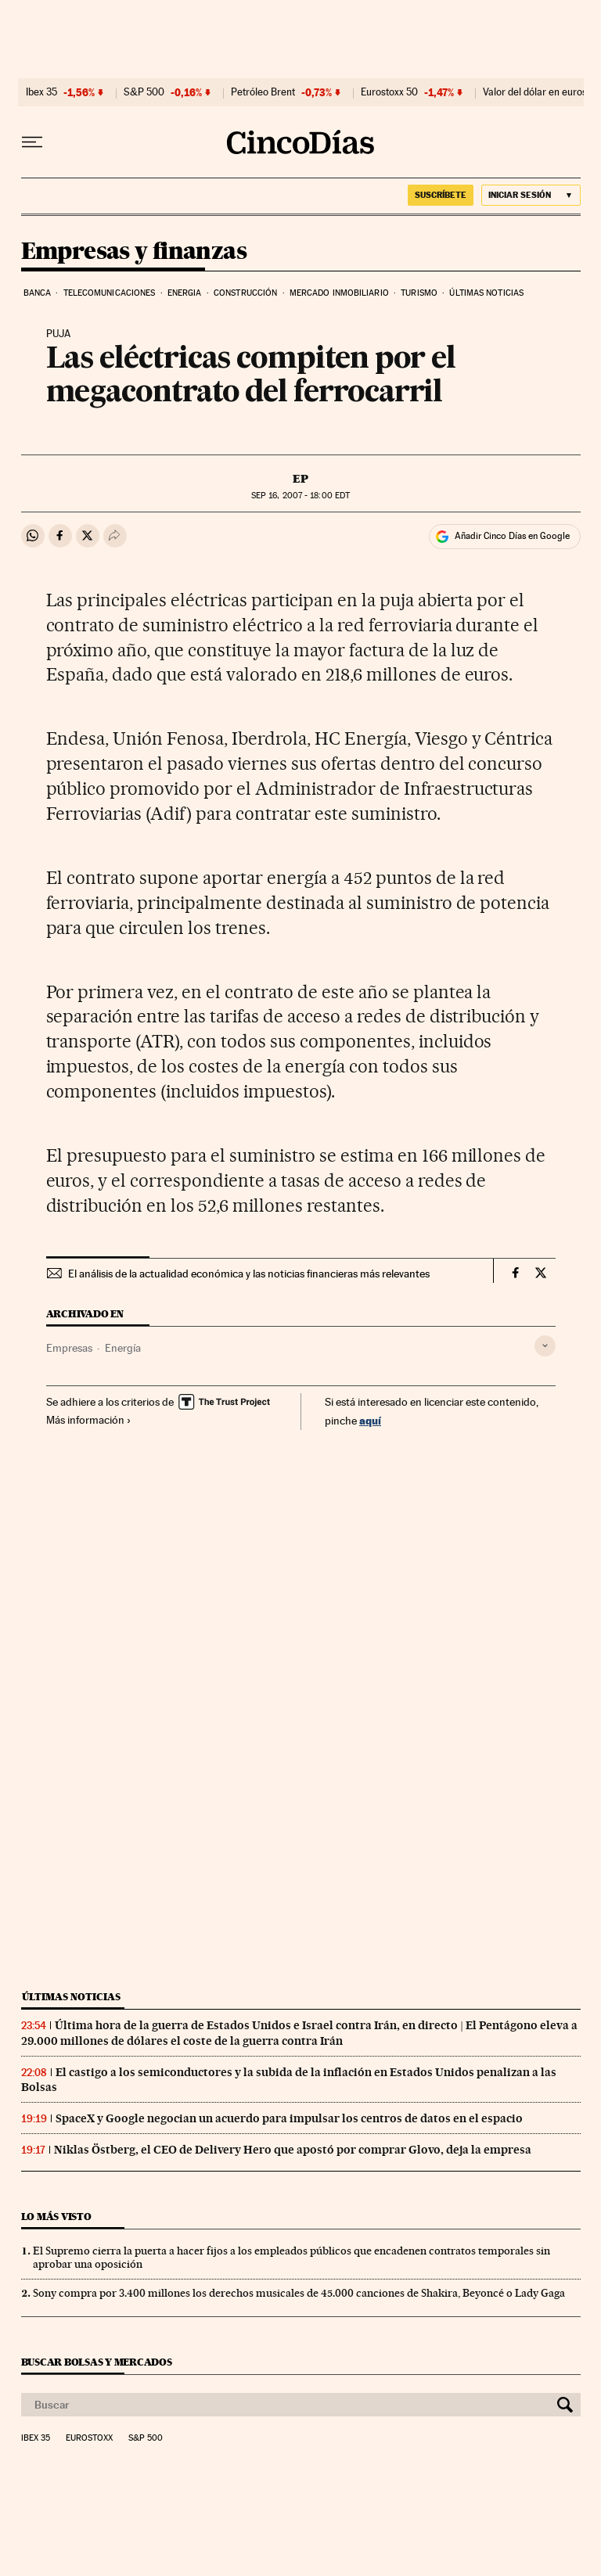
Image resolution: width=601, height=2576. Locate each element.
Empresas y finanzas (134, 251)
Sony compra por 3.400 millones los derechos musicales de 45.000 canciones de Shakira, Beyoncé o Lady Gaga (299, 2293)
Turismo (419, 293)
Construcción (245, 293)
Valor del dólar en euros (535, 92)
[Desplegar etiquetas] (545, 1345)
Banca (37, 293)
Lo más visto (56, 2216)
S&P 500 (144, 92)
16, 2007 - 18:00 (300, 495)
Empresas (69, 1348)
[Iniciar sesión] (531, 195)
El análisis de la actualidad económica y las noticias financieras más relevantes (249, 1273)
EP (300, 479)
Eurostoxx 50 (389, 92)
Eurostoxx (89, 2438)
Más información (88, 1420)
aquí (370, 1420)
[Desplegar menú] (32, 142)
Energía (123, 1348)
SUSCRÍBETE (440, 194)
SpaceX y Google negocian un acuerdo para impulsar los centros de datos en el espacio (289, 2118)
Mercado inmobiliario (339, 293)
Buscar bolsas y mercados (96, 2362)
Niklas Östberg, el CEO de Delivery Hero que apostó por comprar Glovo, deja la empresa (292, 2150)
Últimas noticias (486, 293)
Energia (184, 293)
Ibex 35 (41, 92)
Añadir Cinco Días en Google (512, 535)
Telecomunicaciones (109, 293)
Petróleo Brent (263, 92)
